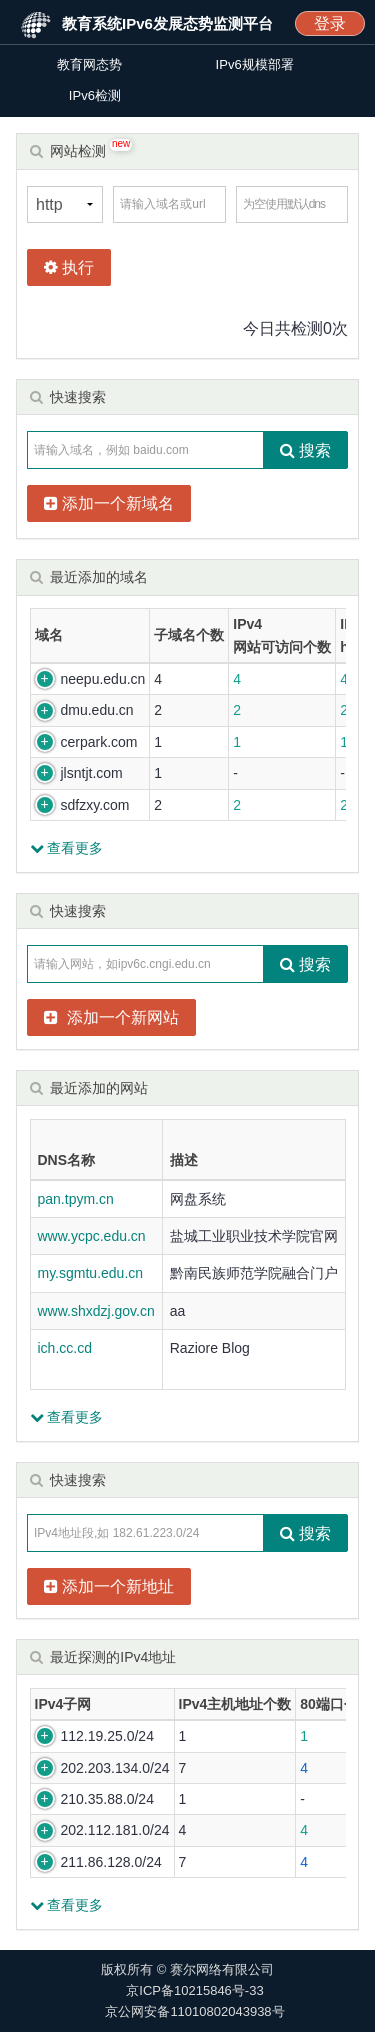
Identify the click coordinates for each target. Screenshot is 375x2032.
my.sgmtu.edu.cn (91, 1273)
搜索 (305, 450)
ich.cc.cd (65, 1348)
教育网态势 (89, 64)
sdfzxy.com (95, 805)
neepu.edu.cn (103, 679)
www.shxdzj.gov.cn (96, 1311)
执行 (69, 267)
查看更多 (67, 848)
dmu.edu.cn (97, 710)
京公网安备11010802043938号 (194, 2011)
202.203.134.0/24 (115, 1768)
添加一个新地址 (109, 1586)
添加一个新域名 (109, 503)
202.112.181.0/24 (115, 1830)
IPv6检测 (95, 95)
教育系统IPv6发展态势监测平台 (167, 23)
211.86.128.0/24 (111, 1862)
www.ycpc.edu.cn (92, 1236)
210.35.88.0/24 (107, 1799)
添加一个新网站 (111, 1017)
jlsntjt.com (92, 773)
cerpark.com (99, 742)
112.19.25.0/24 (107, 1736)
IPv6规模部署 (255, 64)
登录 (330, 23)
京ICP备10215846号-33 (194, 1990)
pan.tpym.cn (76, 1199)
